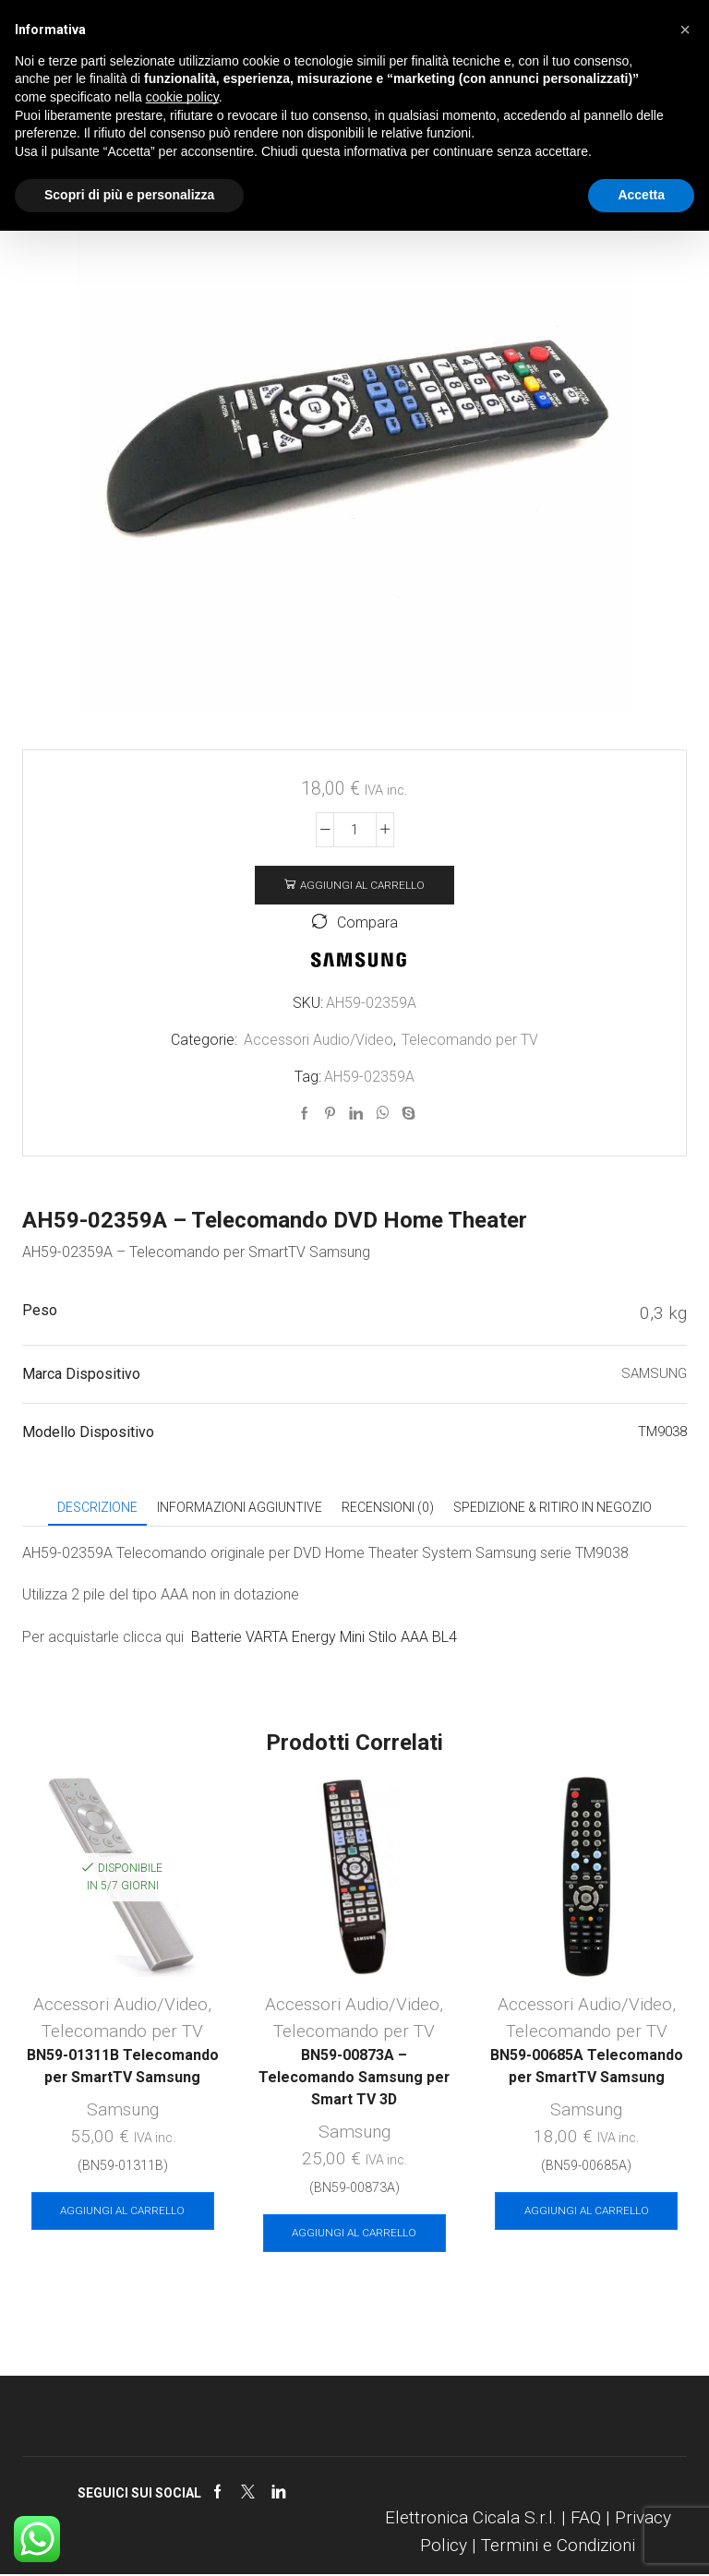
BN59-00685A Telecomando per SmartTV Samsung (586, 2067)
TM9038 (662, 1432)
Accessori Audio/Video (318, 1039)
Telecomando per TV (470, 1039)
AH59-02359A (369, 1076)
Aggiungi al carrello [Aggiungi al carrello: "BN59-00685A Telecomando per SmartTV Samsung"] (586, 2211)
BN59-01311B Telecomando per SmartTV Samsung (123, 2067)
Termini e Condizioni (558, 2546)
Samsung (123, 2110)
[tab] (97, 1508)
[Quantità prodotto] (355, 829)
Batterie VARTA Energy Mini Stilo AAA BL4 (324, 1637)
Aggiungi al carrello (362, 885)
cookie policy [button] (182, 97)
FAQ (586, 2518)
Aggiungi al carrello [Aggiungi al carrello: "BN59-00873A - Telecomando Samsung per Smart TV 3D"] (354, 2233)
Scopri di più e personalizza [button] (129, 194)
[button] (685, 29)
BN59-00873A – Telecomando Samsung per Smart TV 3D (354, 2078)
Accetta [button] (641, 194)
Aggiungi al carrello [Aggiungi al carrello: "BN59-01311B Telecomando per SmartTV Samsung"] (122, 2211)
